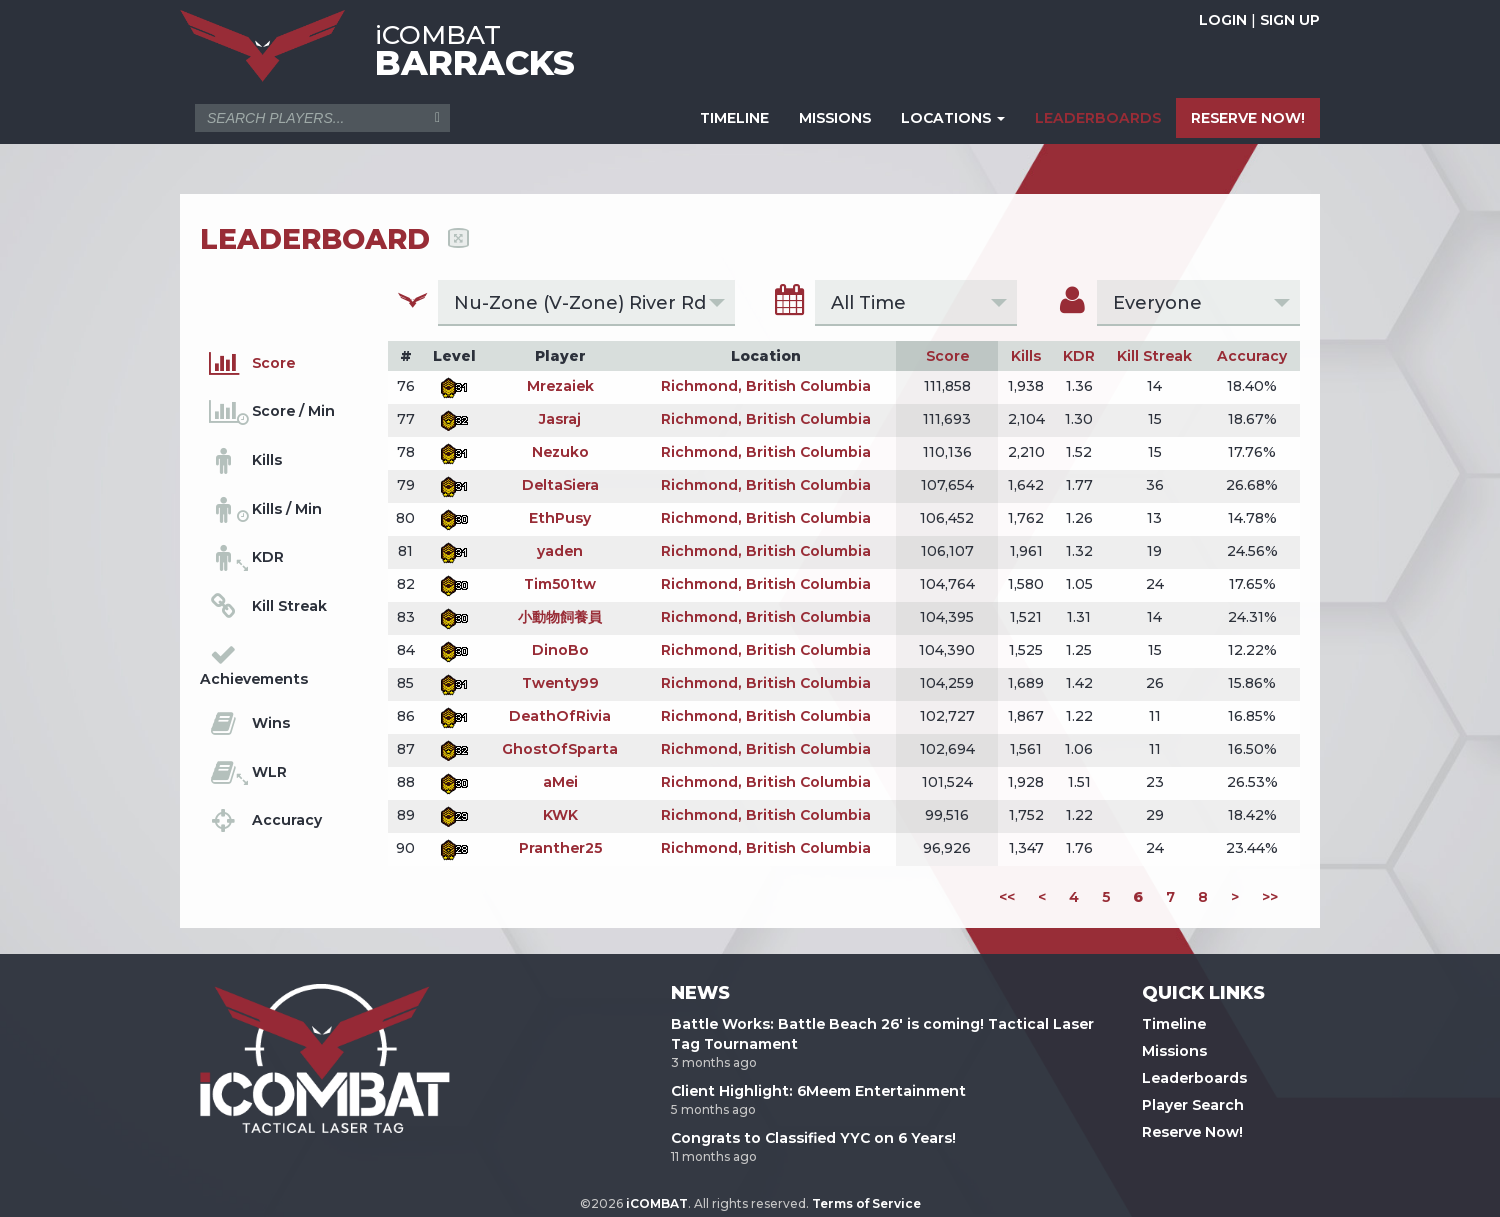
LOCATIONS (953, 118)
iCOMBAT (657, 1203)
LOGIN (1223, 20)
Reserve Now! (1192, 1132)
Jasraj (560, 419)
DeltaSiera (560, 485)
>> (1270, 897)
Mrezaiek (560, 386)
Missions (1174, 1051)
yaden (560, 551)
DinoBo (560, 650)
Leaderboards (1194, 1078)
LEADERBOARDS (1098, 118)
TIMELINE (734, 118)
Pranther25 (560, 848)
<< (1007, 897)
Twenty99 (560, 683)
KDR (1079, 356)
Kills (1026, 356)
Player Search (1193, 1105)
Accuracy (1252, 356)
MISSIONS (835, 118)
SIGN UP (1290, 20)
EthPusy (560, 518)
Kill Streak (1154, 356)
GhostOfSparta (560, 749)
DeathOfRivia (560, 716)
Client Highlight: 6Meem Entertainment (818, 1091)
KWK (560, 815)
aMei (560, 782)
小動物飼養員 (560, 617)
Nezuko (560, 452)
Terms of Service (866, 1203)
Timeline (1174, 1024)
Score (947, 356)
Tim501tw (560, 584)
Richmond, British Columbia (766, 386)
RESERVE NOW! (1248, 118)
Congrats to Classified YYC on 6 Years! (813, 1138)
